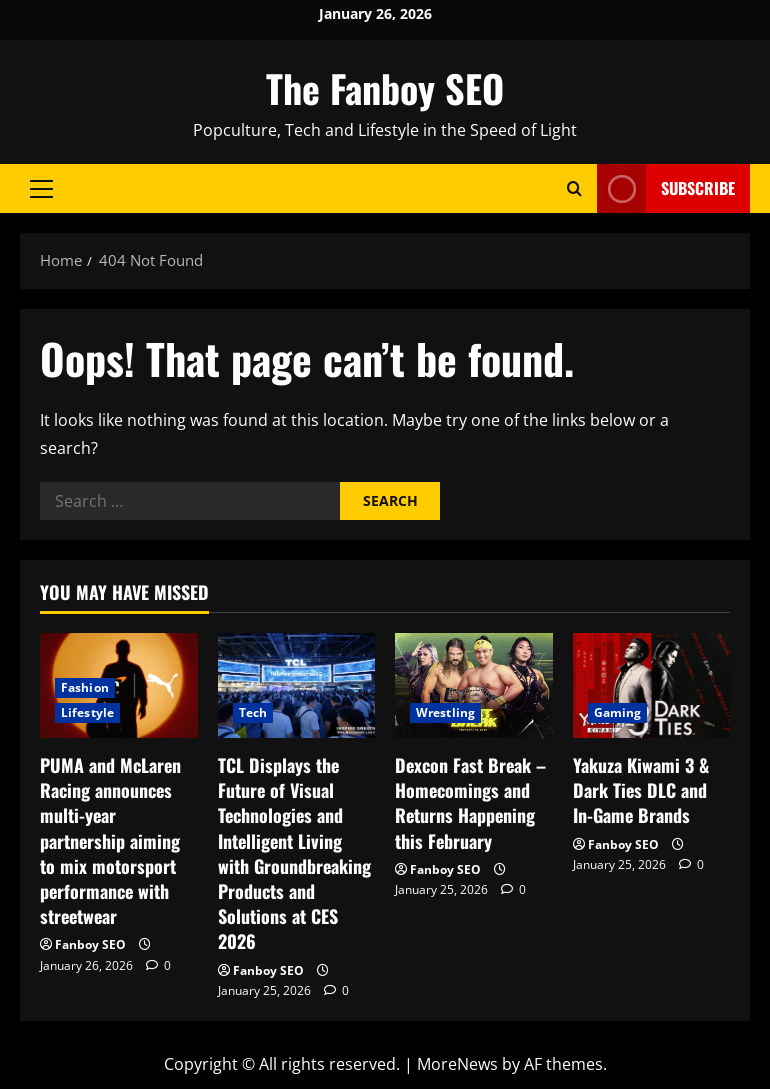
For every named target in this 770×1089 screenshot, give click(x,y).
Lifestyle (87, 712)
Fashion (85, 687)
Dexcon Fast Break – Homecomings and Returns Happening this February (470, 803)
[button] (41, 189)
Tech (253, 712)
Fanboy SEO (90, 944)
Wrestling (445, 712)
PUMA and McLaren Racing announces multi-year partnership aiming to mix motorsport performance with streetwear (110, 840)
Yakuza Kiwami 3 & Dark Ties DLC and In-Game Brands (641, 790)
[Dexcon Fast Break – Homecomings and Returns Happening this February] (474, 685)
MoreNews (457, 1064)
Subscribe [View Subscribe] (666, 188)
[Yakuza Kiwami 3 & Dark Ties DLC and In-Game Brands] (652, 685)
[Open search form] (574, 188)
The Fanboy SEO (385, 88)
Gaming (618, 712)
